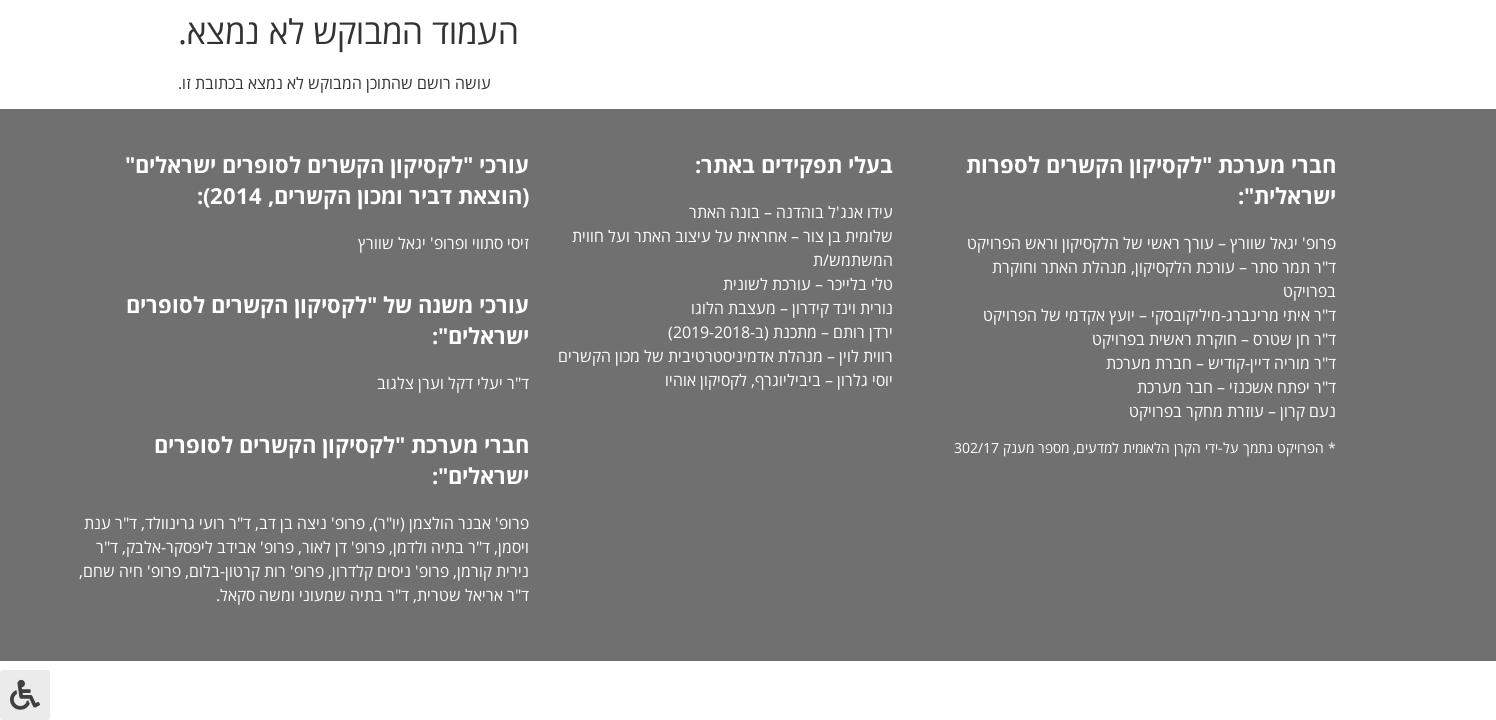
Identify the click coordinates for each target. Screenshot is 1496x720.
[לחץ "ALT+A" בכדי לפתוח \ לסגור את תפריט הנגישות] (25, 695)
